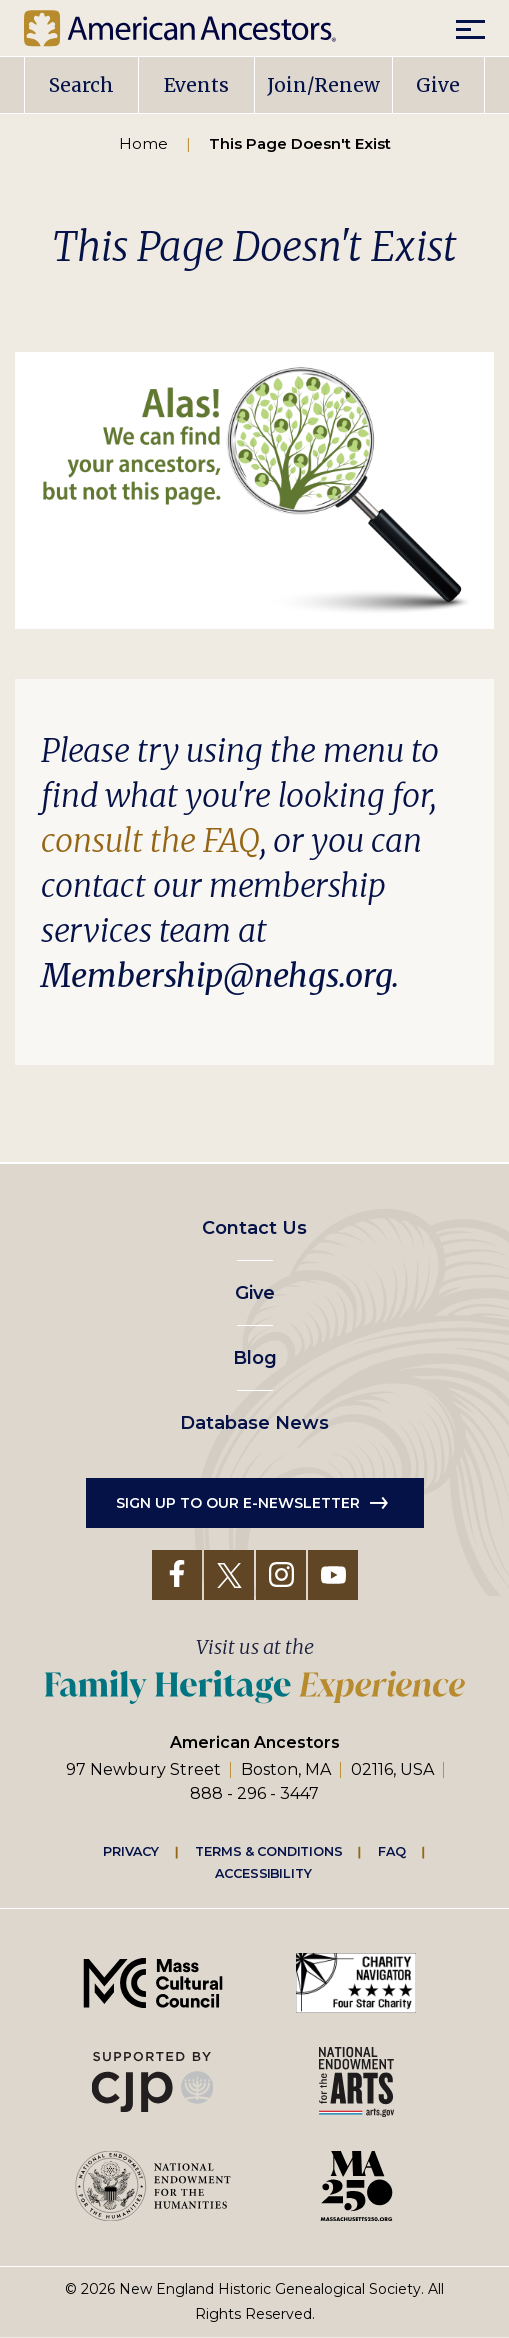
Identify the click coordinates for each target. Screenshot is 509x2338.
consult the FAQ (150, 841)
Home (143, 143)
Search (81, 85)
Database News (254, 1423)
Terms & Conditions (268, 1851)
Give (438, 85)
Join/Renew (323, 85)
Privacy (131, 1851)
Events (196, 85)
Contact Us (254, 1228)
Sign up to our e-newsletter (238, 1503)
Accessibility (263, 1873)
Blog (255, 1358)
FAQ (392, 1851)
